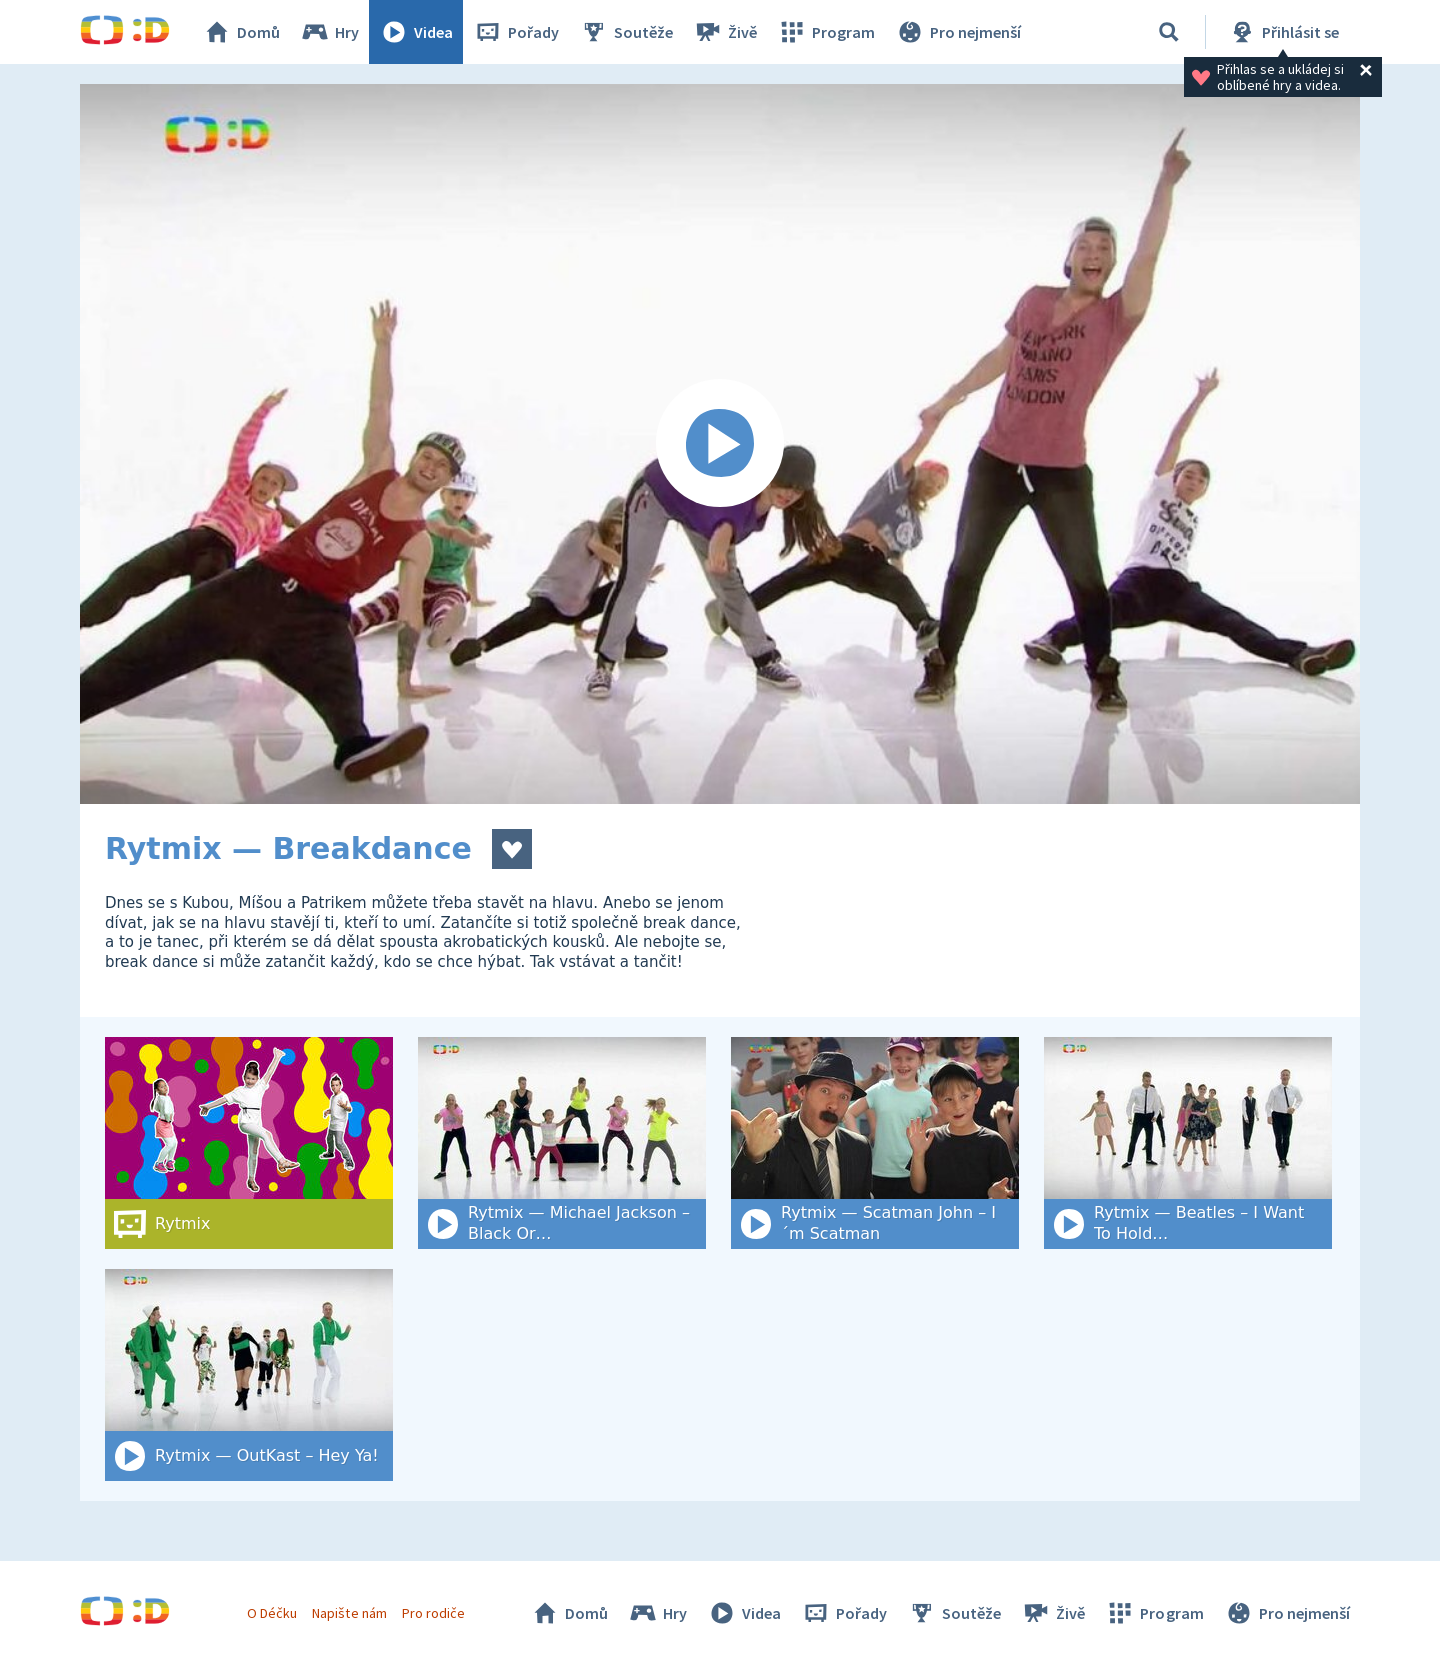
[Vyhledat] (1169, 32)
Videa (416, 32)
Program (826, 32)
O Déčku (272, 1613)
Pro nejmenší (958, 32)
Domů (241, 32)
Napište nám (349, 1613)
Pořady (516, 32)
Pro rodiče (433, 1613)
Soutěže (626, 32)
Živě (725, 32)
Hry (329, 32)
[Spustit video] (720, 444)
